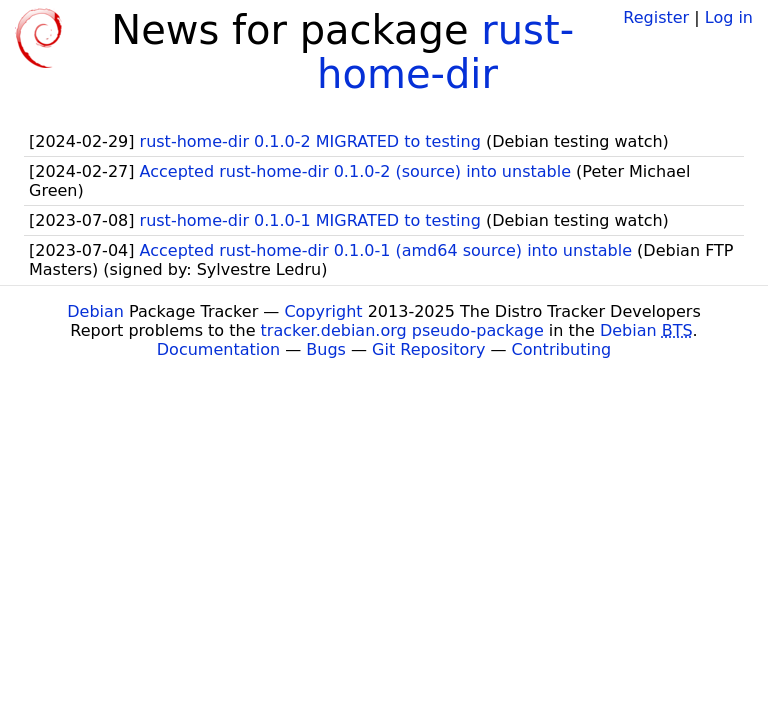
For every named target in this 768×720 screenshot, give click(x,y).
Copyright (323, 311)
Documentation (218, 349)
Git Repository (428, 349)
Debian (95, 311)
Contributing (562, 349)
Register (656, 17)
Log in (729, 17)
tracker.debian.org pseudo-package (402, 330)
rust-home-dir (445, 52)
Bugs (326, 349)
